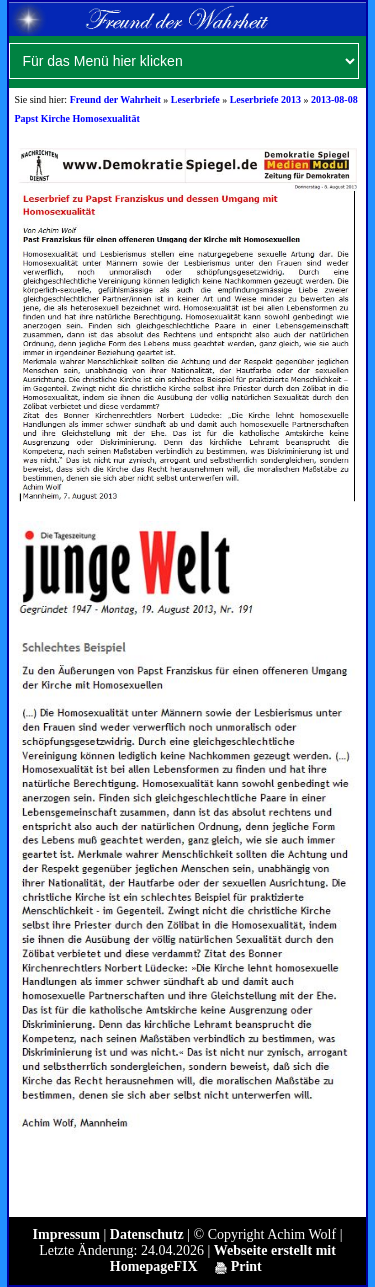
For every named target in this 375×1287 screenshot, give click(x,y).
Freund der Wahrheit (115, 99)
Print (238, 1266)
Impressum (66, 1234)
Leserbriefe (195, 99)
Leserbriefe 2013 (265, 99)
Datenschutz (147, 1234)
